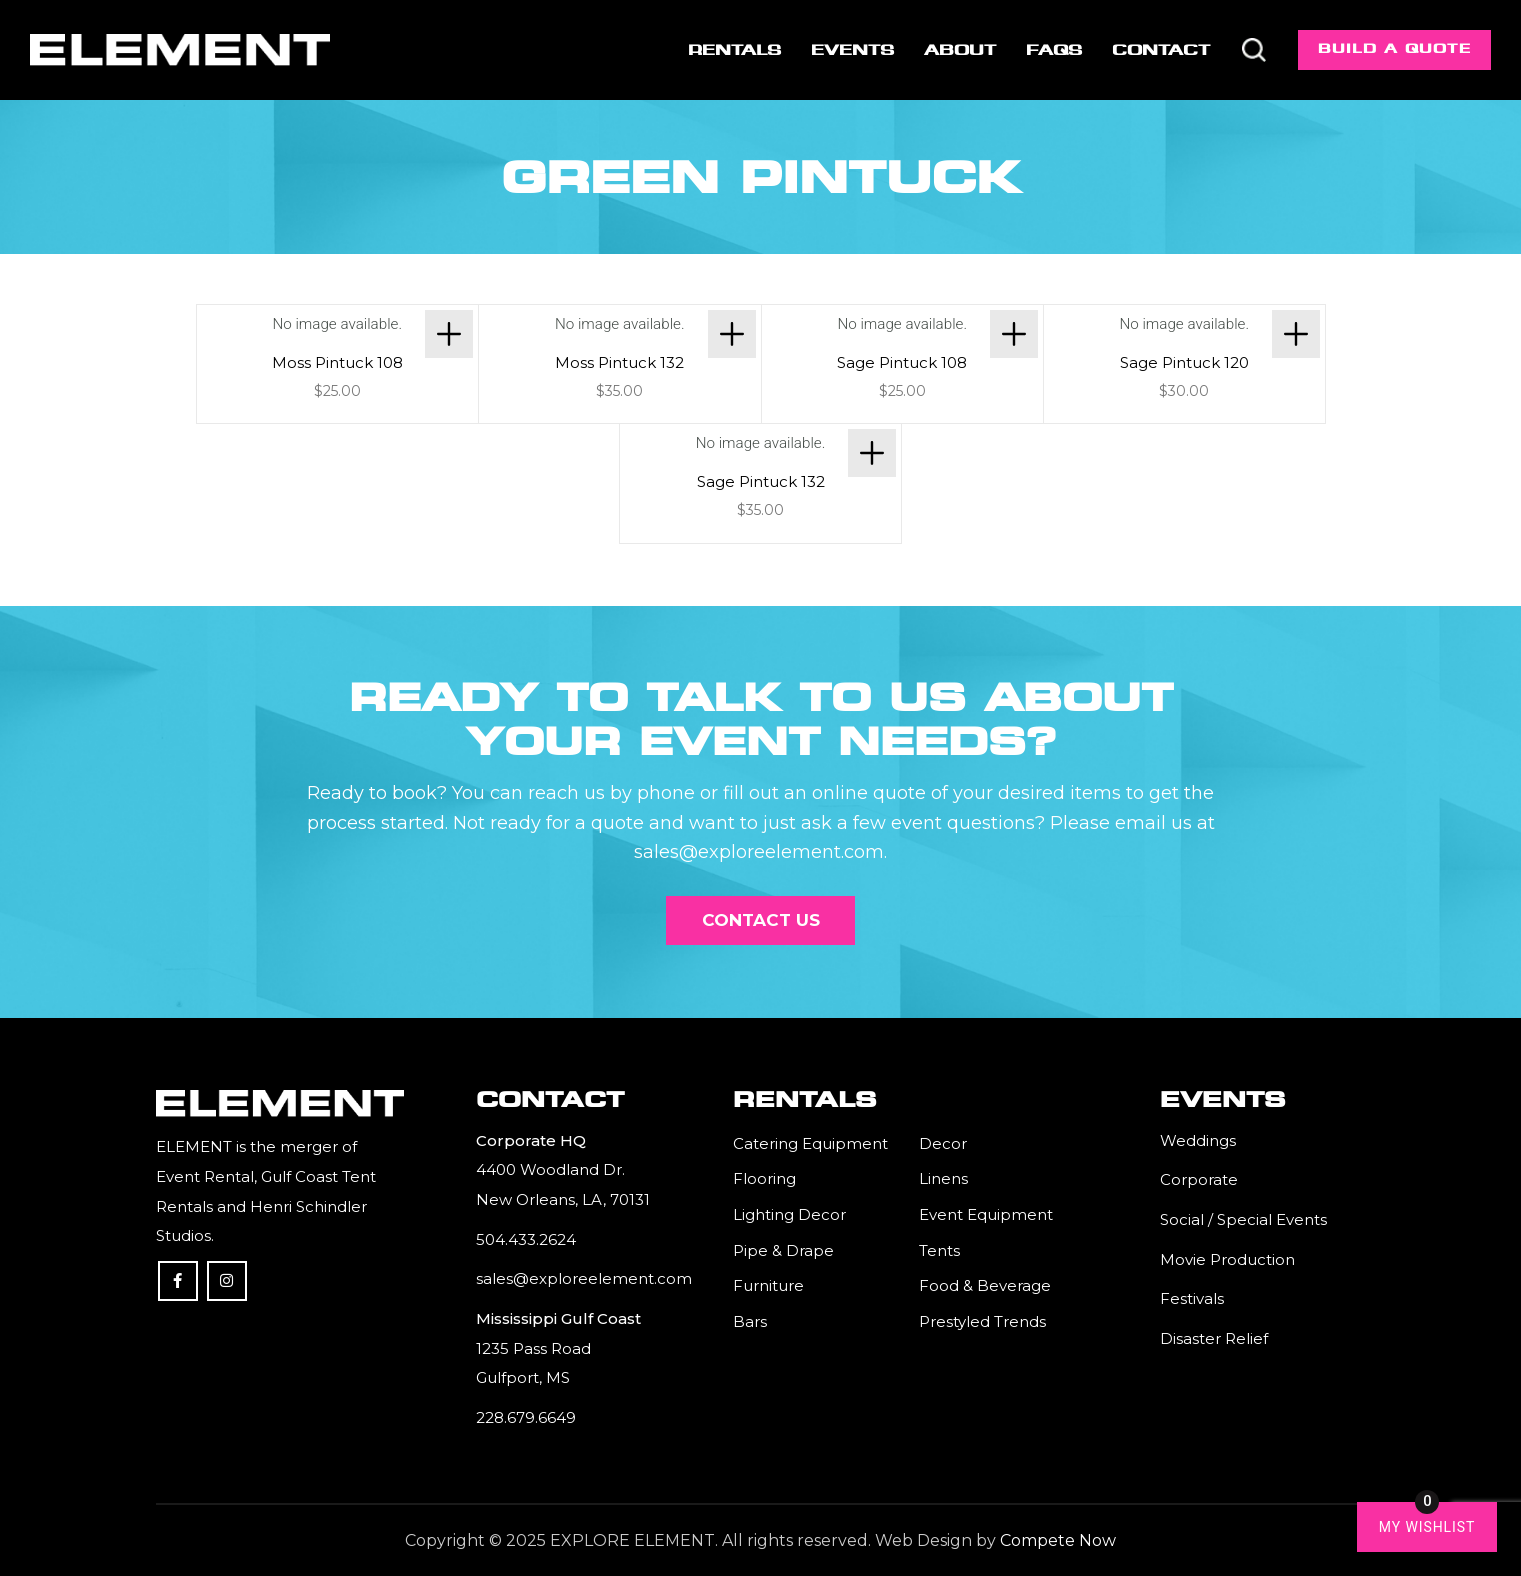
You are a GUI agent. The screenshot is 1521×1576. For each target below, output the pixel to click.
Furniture (768, 1285)
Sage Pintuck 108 (902, 362)
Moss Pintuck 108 (337, 362)
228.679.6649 (526, 1417)
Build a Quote (1394, 48)
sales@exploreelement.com (584, 1278)
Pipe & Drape (783, 1250)
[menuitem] (732, 50)
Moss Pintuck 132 (619, 362)
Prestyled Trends (982, 1321)
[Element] (180, 50)
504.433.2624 (526, 1239)
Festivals (1192, 1298)
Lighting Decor (789, 1214)
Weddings (1198, 1140)
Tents (939, 1250)
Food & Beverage (985, 1285)
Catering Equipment (810, 1143)
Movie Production (1227, 1259)
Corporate (1199, 1179)
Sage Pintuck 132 (761, 481)
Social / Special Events (1243, 1219)
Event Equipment (986, 1214)
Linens (943, 1178)
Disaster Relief (1214, 1338)
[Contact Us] (761, 920)
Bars (750, 1321)
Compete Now (1058, 1540)
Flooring (764, 1178)
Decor (943, 1143)
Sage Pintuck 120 (1184, 362)
